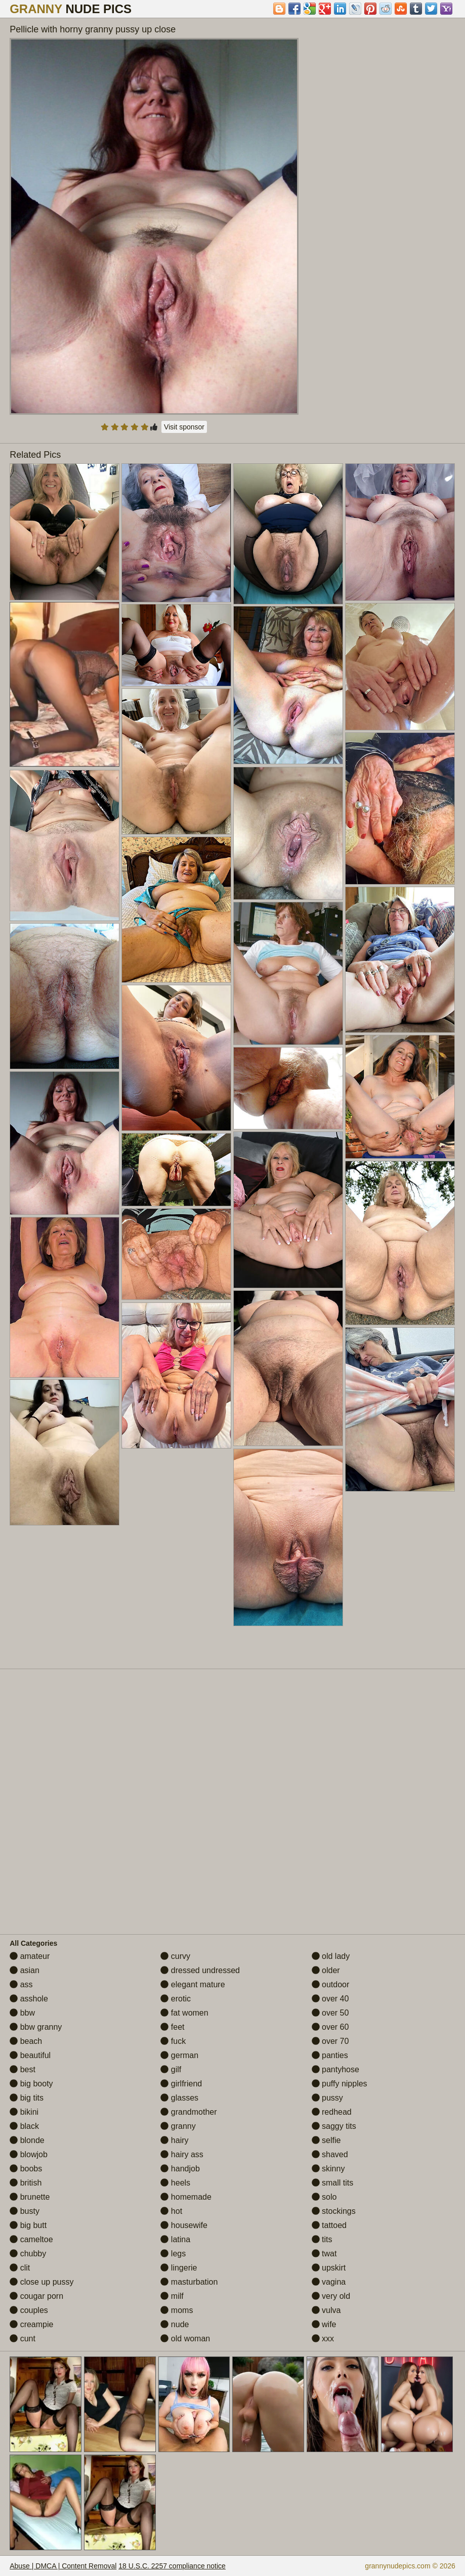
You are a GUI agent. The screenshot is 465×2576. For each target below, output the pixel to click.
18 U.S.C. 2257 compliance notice (172, 2566)
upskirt (329, 2267)
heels (175, 2182)
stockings (334, 2211)
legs (173, 2253)
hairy (174, 2140)
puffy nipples (339, 2083)
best (22, 2069)
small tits (333, 2182)
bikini (24, 2112)
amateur (30, 1956)
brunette (30, 2197)
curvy (175, 1956)
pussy (327, 2097)
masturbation (189, 2282)
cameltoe (31, 2239)
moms (176, 2310)
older (326, 1970)
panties (330, 2055)
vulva (326, 2310)
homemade (186, 2197)
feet (172, 2027)
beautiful (30, 2055)
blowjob (29, 2154)
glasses (179, 2097)
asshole (29, 1998)
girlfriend (181, 2083)
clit (20, 2267)
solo (324, 2197)
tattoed (329, 2225)
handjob (179, 2168)
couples (29, 2310)
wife (324, 2324)
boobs (26, 2168)
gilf (170, 2069)
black (24, 2126)
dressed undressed (200, 1970)
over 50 (330, 2013)
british (25, 2182)
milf (171, 2296)
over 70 (330, 2041)
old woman (185, 2338)
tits (322, 2239)
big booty (31, 2083)
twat (324, 2253)
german (179, 2055)
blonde (27, 2140)
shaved (330, 2154)
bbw (22, 2013)
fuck (173, 2041)
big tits (27, 2097)
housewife (183, 2225)
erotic (175, 1998)
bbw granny (36, 2027)
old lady (331, 1956)
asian (24, 1970)
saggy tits (334, 2126)
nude (174, 2324)
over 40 (330, 1998)
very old (331, 2296)
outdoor (331, 1984)
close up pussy (41, 2282)
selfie (326, 2140)
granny (177, 2126)
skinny (328, 2168)
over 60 (330, 2027)
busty (24, 2211)
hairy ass (181, 2154)
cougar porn (36, 2296)
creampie (31, 2324)
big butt (28, 2225)
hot (171, 2211)
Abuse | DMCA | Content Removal (63, 2566)
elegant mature (192, 1984)
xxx (323, 2338)
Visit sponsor (184, 427)
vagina (329, 2282)
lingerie (178, 2267)
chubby (28, 2253)
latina (175, 2239)
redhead (332, 2112)
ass (21, 1984)
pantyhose (335, 2069)
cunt (22, 2338)
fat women (184, 2013)
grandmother (188, 2112)
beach (26, 2041)
